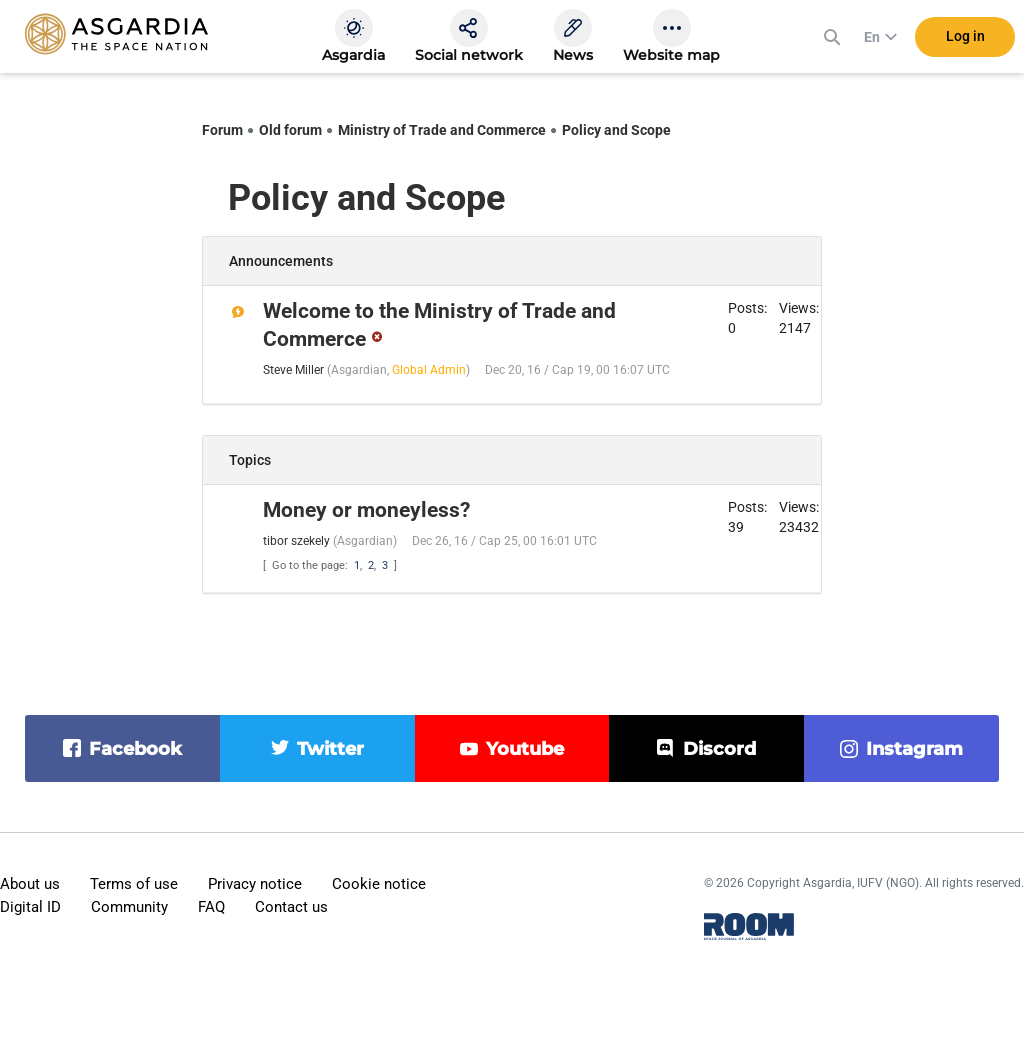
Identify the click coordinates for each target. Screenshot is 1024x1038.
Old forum (290, 130)
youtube (525, 749)
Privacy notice (255, 884)
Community (129, 907)
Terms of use (134, 884)
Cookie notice (379, 884)
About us (30, 884)
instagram (914, 749)
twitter (330, 749)
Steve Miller (293, 370)
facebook (135, 749)
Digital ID (30, 907)
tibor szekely (296, 541)
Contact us (291, 907)
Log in (965, 39)
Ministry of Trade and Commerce (442, 130)
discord (719, 749)
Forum (222, 130)
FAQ (211, 907)
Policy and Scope (616, 130)
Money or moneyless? (366, 510)
